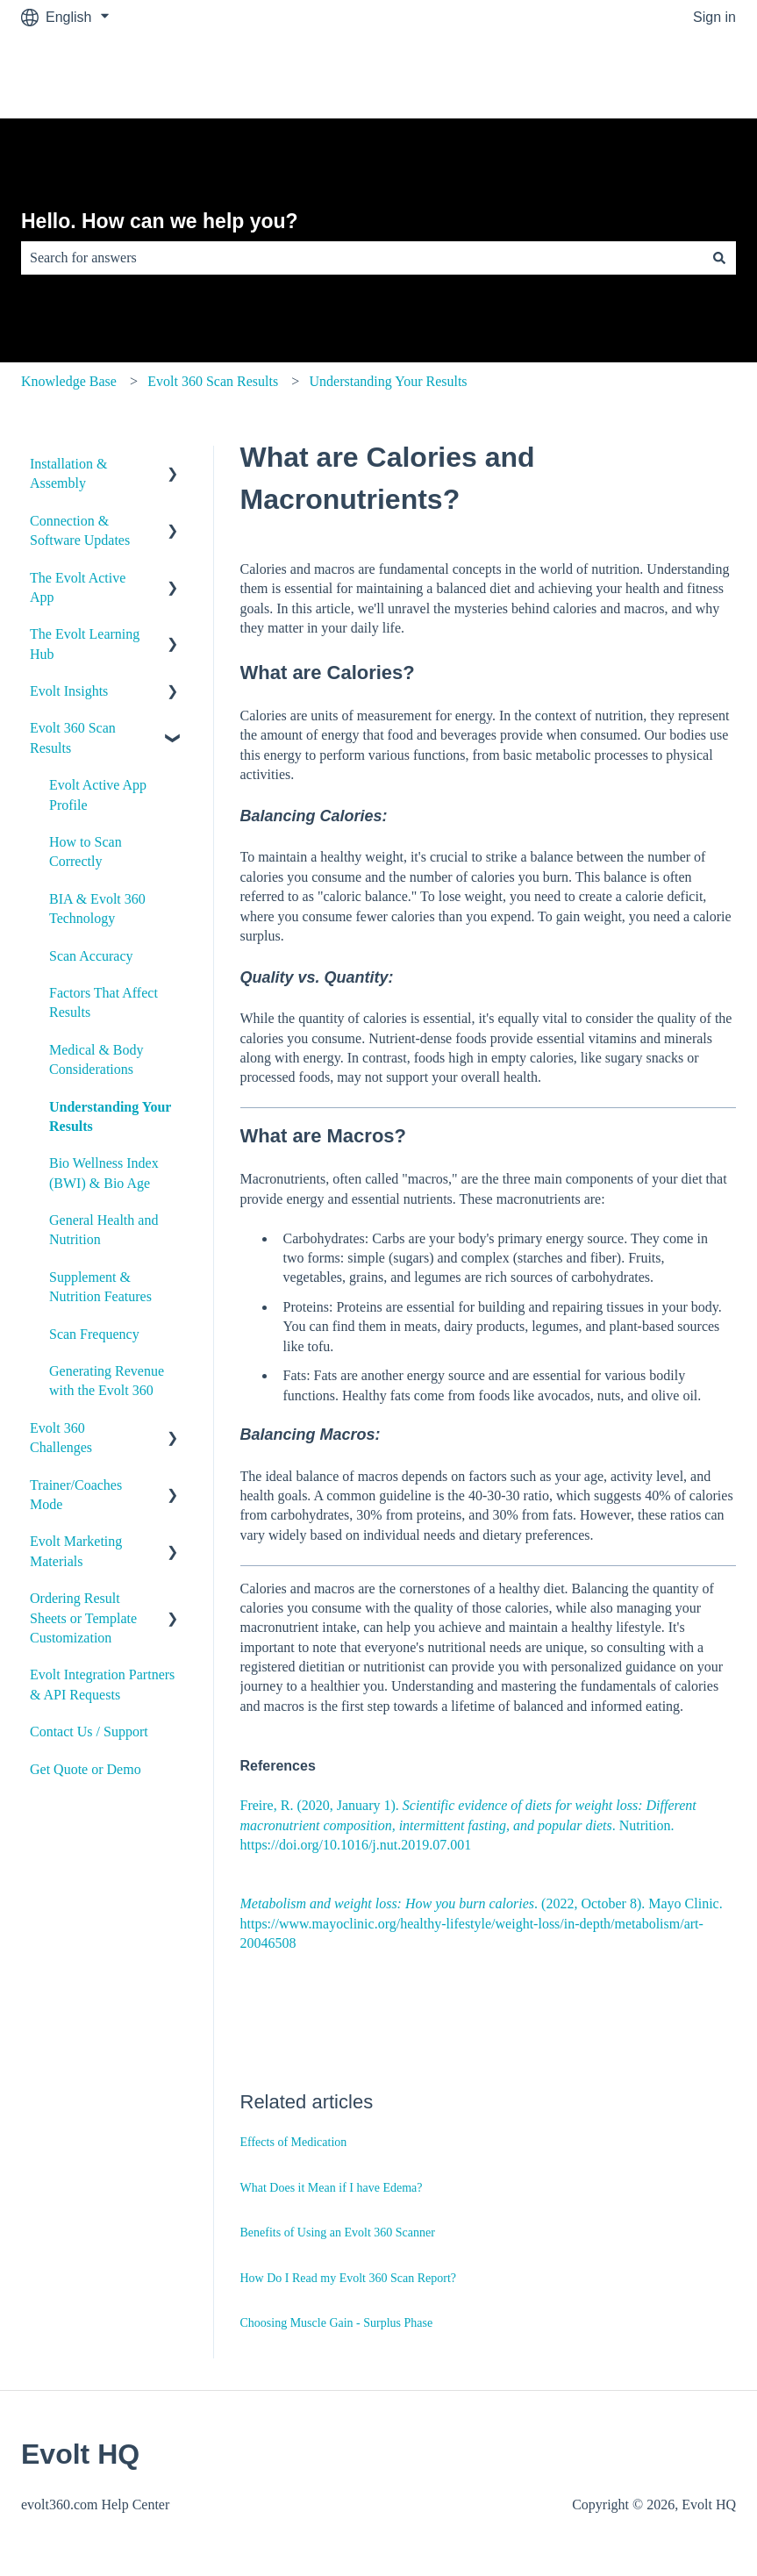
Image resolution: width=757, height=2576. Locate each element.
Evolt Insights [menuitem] (69, 690)
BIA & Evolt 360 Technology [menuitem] (97, 908)
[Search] (719, 258)
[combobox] (362, 258)
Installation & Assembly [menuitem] (68, 473)
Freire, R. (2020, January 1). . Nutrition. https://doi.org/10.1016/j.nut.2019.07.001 (468, 1825)
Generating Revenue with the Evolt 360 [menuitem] (106, 1380)
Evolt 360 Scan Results (212, 381)
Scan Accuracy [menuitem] (91, 955)
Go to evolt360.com (657, 75)
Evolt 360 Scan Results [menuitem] (73, 737)
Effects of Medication (293, 2142)
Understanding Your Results (389, 381)
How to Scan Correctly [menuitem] (85, 851)
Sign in (714, 17)
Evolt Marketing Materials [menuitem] (76, 1551)
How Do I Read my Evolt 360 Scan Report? (348, 2278)
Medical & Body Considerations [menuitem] (96, 1059)
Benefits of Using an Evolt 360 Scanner (337, 2232)
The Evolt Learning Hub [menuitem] (84, 643)
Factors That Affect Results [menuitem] (103, 1002)
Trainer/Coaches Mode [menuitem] (76, 1495)
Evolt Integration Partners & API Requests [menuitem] (102, 1684)
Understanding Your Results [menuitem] (110, 1116)
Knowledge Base (69, 381)
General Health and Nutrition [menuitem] (103, 1230)
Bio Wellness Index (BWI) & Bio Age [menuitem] (104, 1173)
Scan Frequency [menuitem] (94, 1334)
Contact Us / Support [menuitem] (89, 1731)
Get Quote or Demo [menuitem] (85, 1769)
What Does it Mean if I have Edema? (331, 2187)
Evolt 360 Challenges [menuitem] (61, 1437)
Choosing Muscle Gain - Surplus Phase (336, 2322)
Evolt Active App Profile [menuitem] (97, 794)
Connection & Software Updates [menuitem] (80, 530)
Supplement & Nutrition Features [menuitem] (100, 1287)
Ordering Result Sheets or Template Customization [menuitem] (83, 1618)
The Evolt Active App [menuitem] (77, 587)
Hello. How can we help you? (159, 221)
